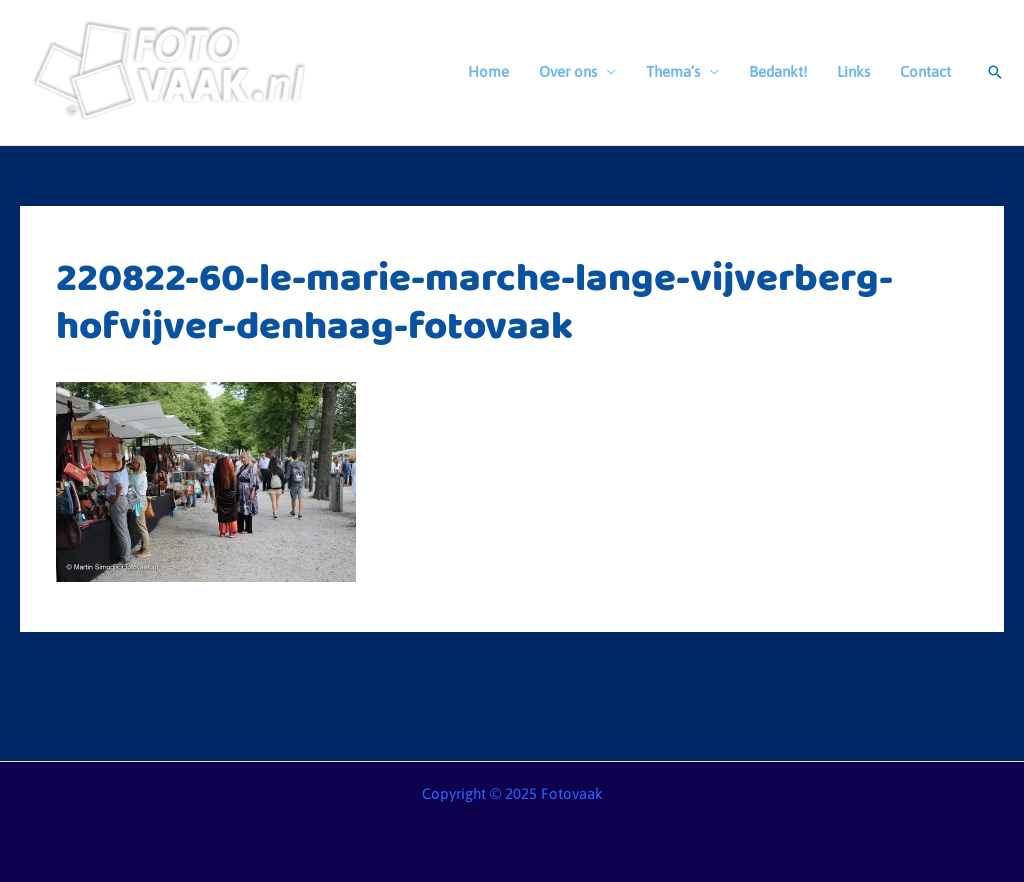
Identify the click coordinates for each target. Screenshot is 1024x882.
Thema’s (673, 71)
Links (853, 71)
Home (488, 71)
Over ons (568, 71)
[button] (995, 72)
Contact (925, 71)
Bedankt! (778, 71)
